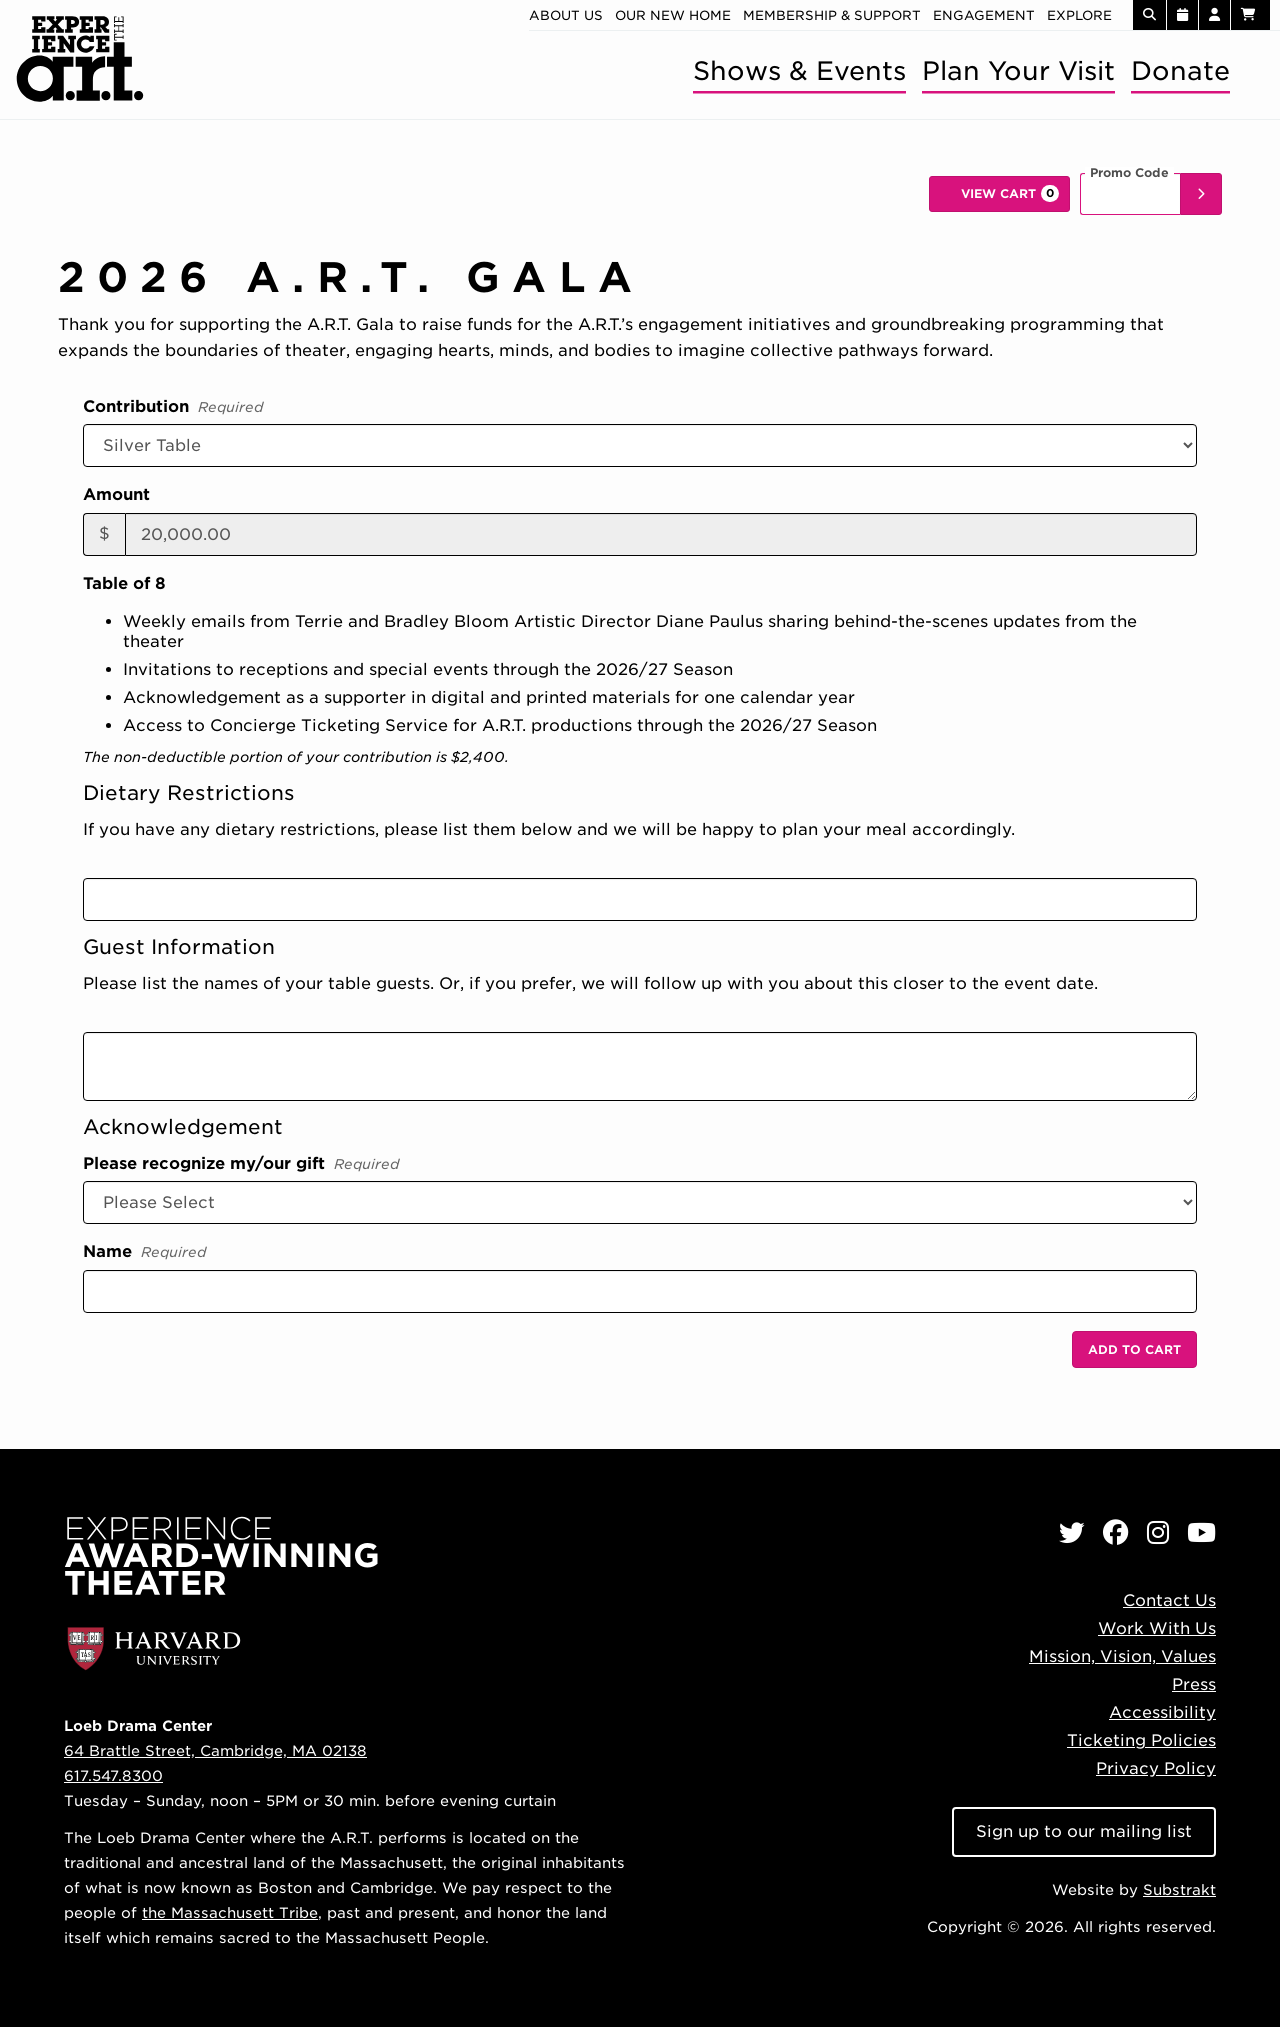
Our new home (673, 15)
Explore (1079, 15)
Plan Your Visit (1018, 70)
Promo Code (1129, 173)
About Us (566, 15)
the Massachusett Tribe (230, 1912)
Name (145, 1253)
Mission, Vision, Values (1122, 1656)
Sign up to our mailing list (1084, 1831)
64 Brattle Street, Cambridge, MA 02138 (215, 1750)
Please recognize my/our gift (241, 1165)
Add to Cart (1134, 1349)
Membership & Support (832, 15)
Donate (1180, 70)
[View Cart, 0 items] (999, 194)
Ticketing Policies (1141, 1740)
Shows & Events (799, 70)
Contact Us (1169, 1600)
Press (1194, 1684)
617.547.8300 (113, 1775)
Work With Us (1157, 1628)
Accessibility (1162, 1712)
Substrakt (1179, 1889)
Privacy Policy (1156, 1768)
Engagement (984, 15)
